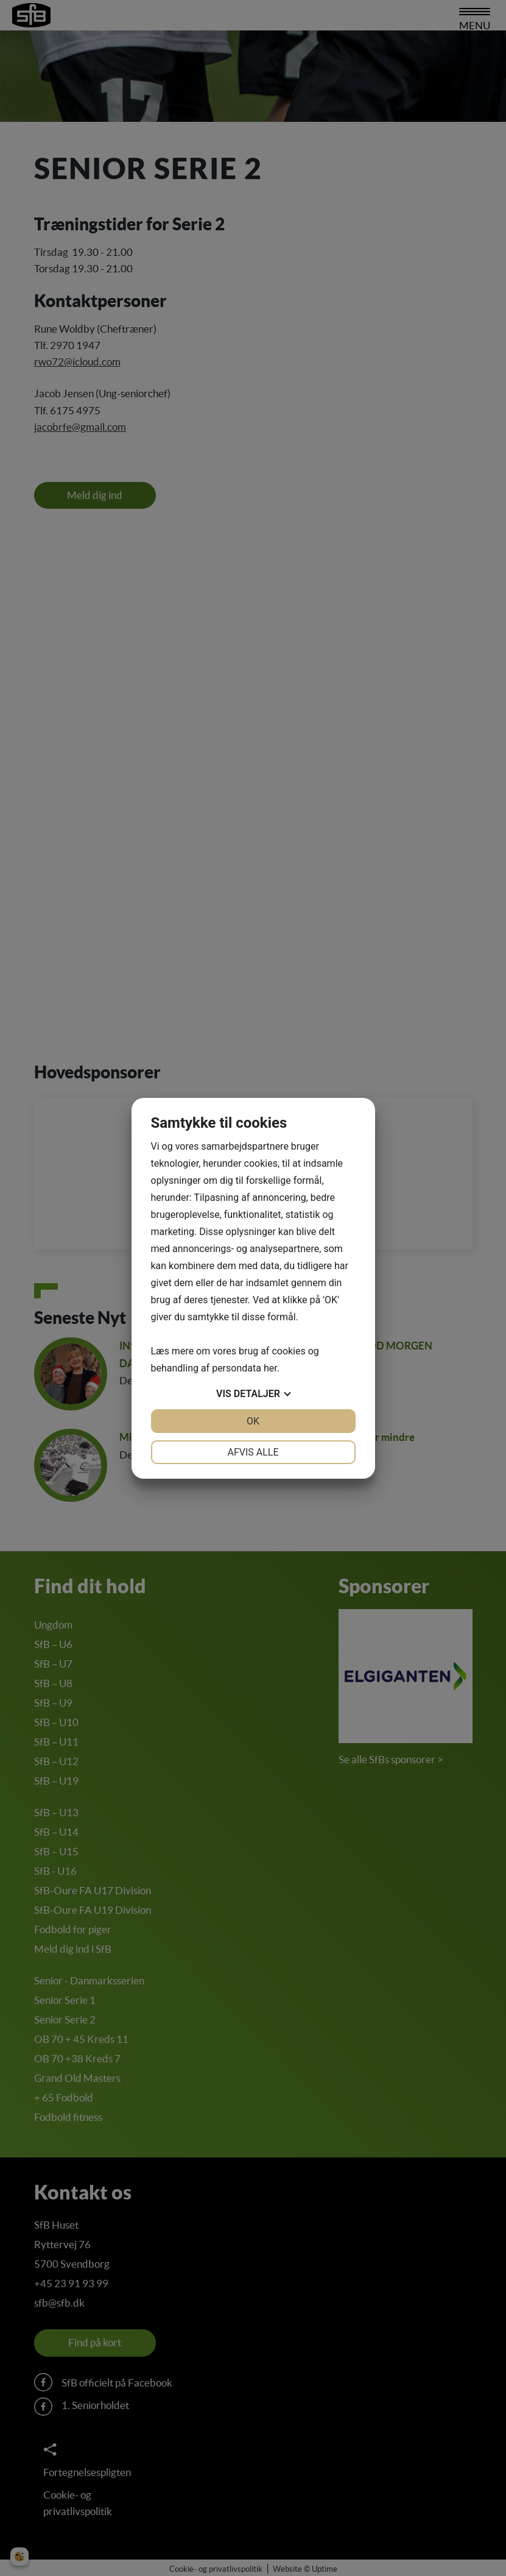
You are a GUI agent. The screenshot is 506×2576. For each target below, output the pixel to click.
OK (253, 1421)
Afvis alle (252, 1452)
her (270, 1368)
